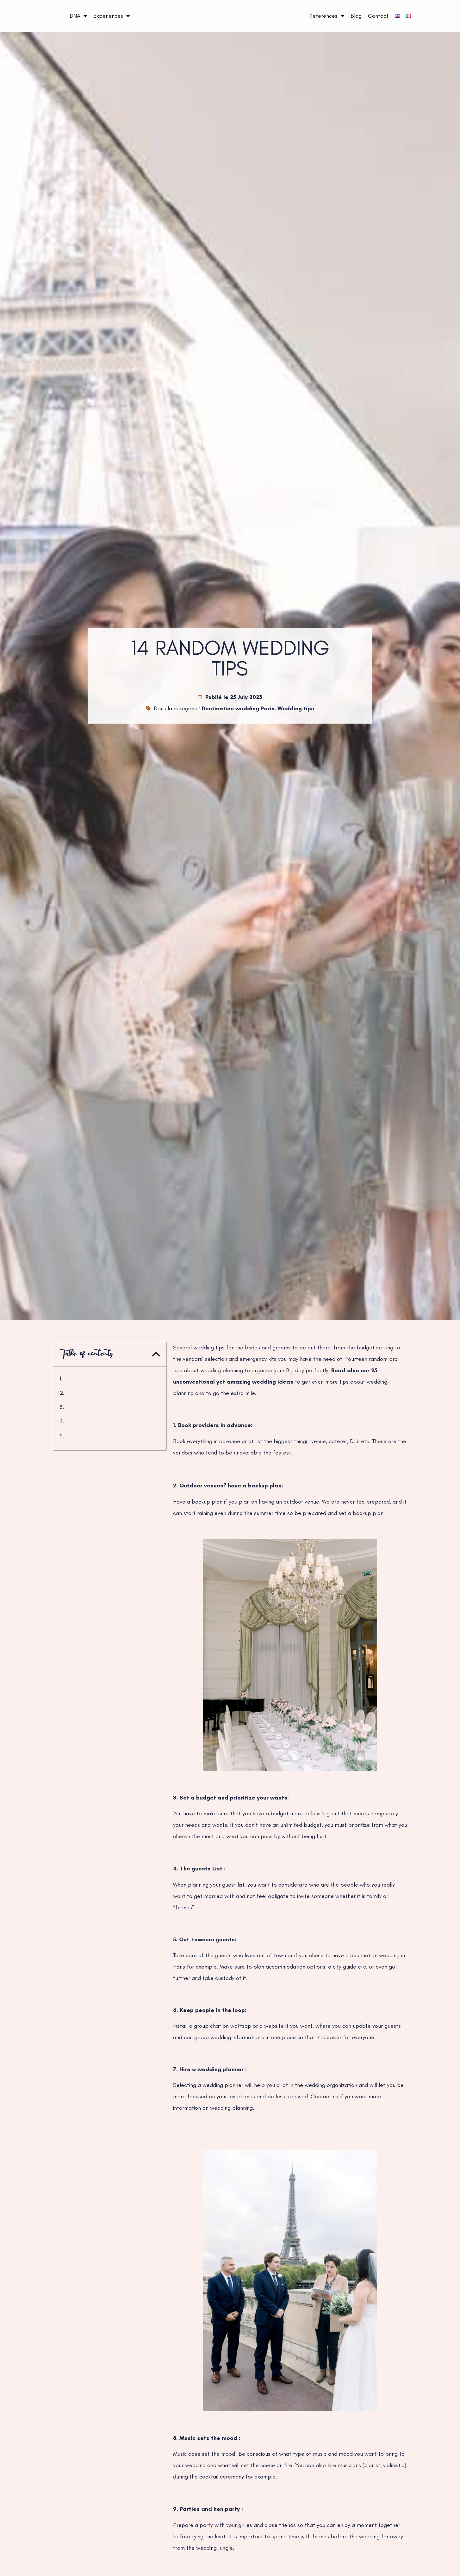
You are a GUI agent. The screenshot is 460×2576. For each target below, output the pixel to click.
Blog (356, 15)
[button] (156, 1354)
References (326, 16)
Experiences (111, 16)
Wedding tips (295, 708)
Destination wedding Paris (238, 708)
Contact (378, 15)
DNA (78, 16)
